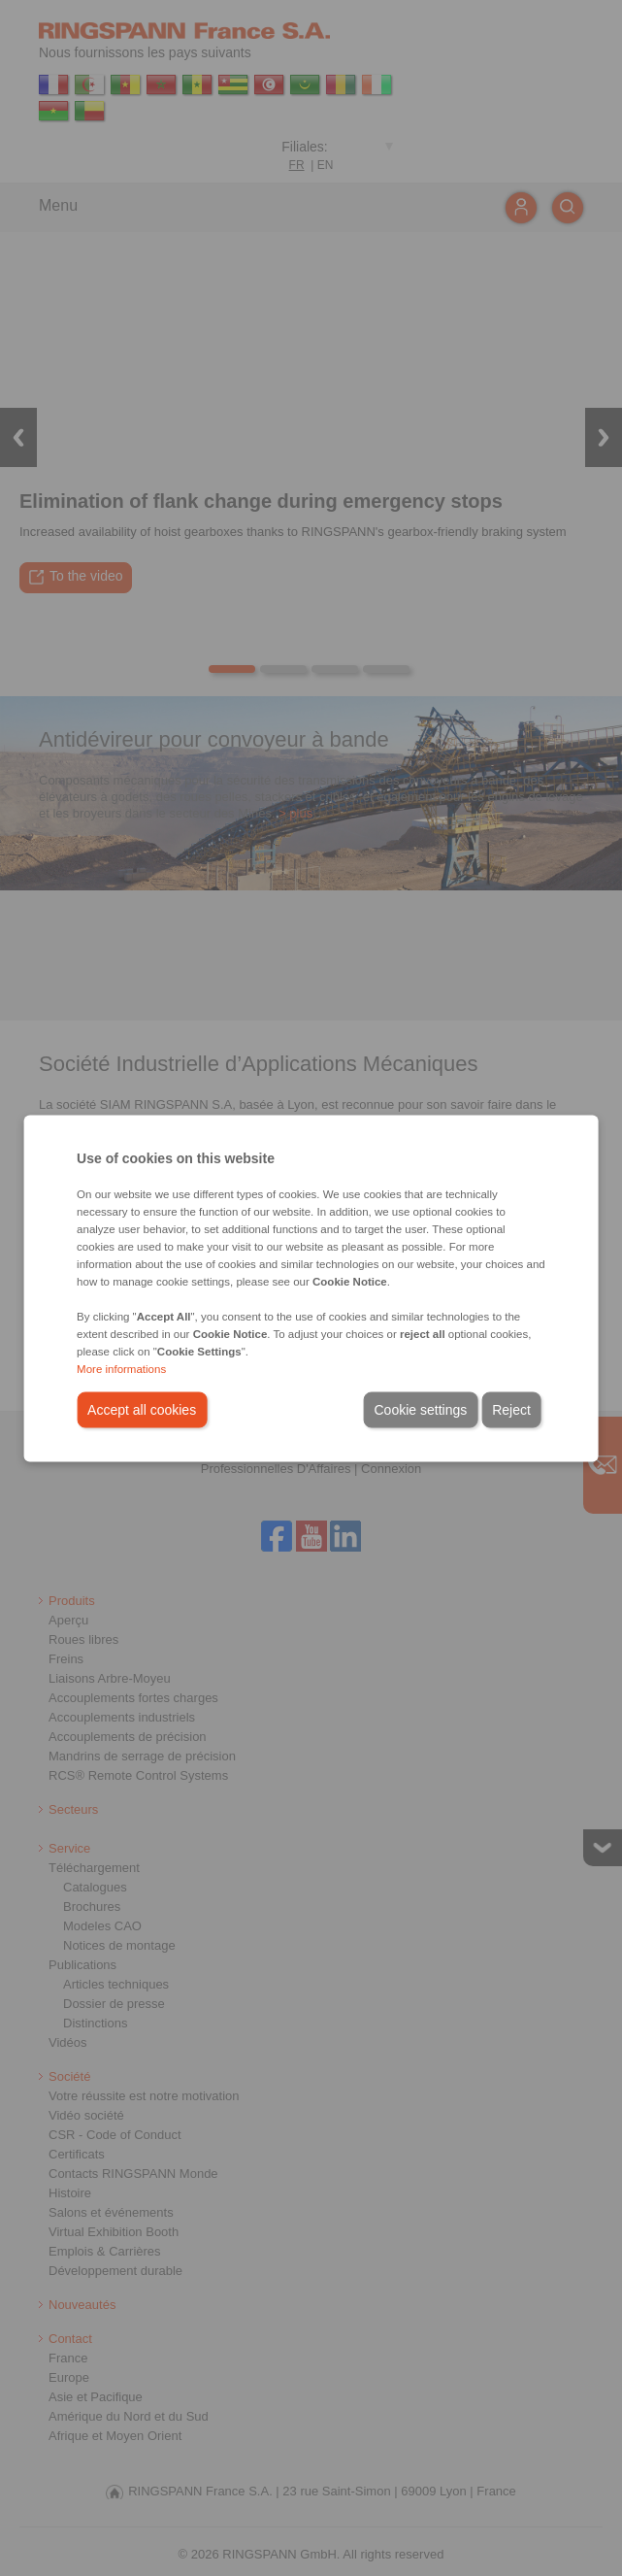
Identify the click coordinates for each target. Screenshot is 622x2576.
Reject (511, 1409)
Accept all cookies (141, 1409)
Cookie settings (420, 1409)
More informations (121, 1368)
